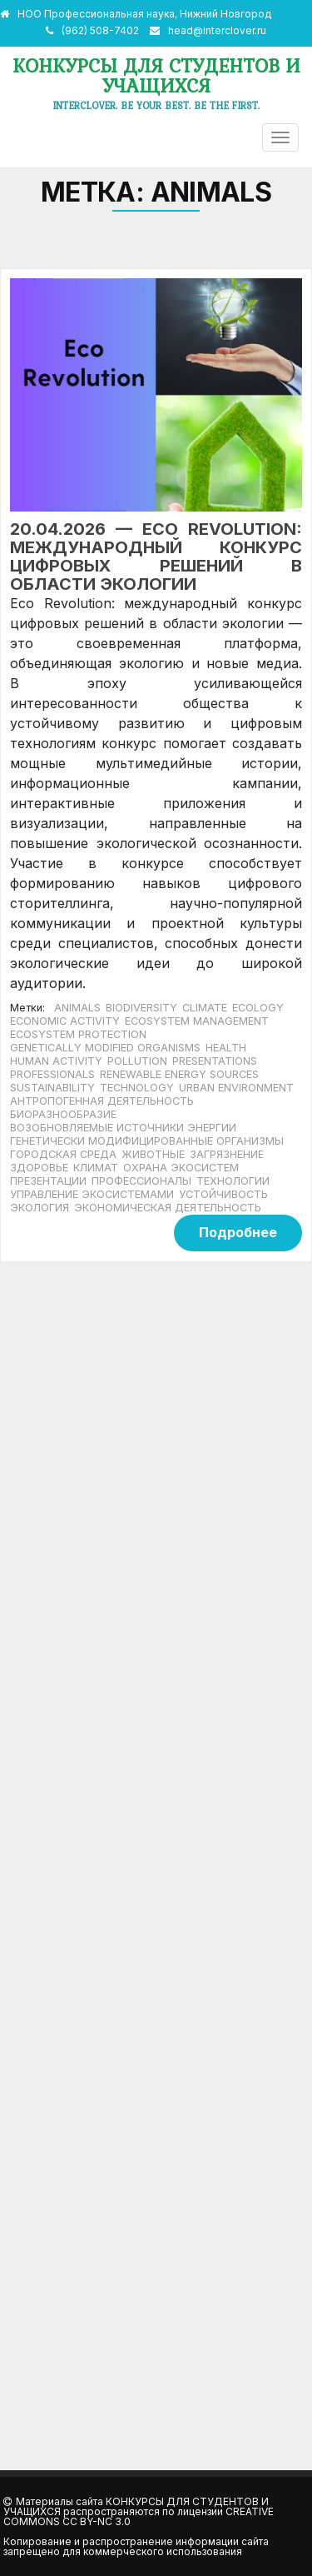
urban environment (236, 1087)
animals (77, 1007)
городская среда (63, 1154)
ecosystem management (197, 1021)
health (226, 1047)
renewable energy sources (179, 1074)
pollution (137, 1061)
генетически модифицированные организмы (147, 1141)
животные (153, 1154)
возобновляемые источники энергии (123, 1127)
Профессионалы (141, 1181)
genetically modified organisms (105, 1047)
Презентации (48, 1181)
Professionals (52, 1074)
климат (95, 1167)
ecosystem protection (78, 1034)
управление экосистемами (92, 1194)
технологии (233, 1181)
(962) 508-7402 (100, 30)
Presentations (214, 1061)
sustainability (52, 1087)
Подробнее (238, 1232)
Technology (137, 1087)
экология (39, 1207)
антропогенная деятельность (102, 1101)
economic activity (65, 1021)
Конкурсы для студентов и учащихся (156, 75)
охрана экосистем (181, 1167)
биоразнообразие (63, 1114)
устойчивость (223, 1194)
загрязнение (227, 1154)
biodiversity (141, 1007)
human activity (56, 1061)
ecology (258, 1007)
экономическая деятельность (167, 1207)
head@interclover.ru (217, 30)
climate (204, 1007)
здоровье (39, 1167)
